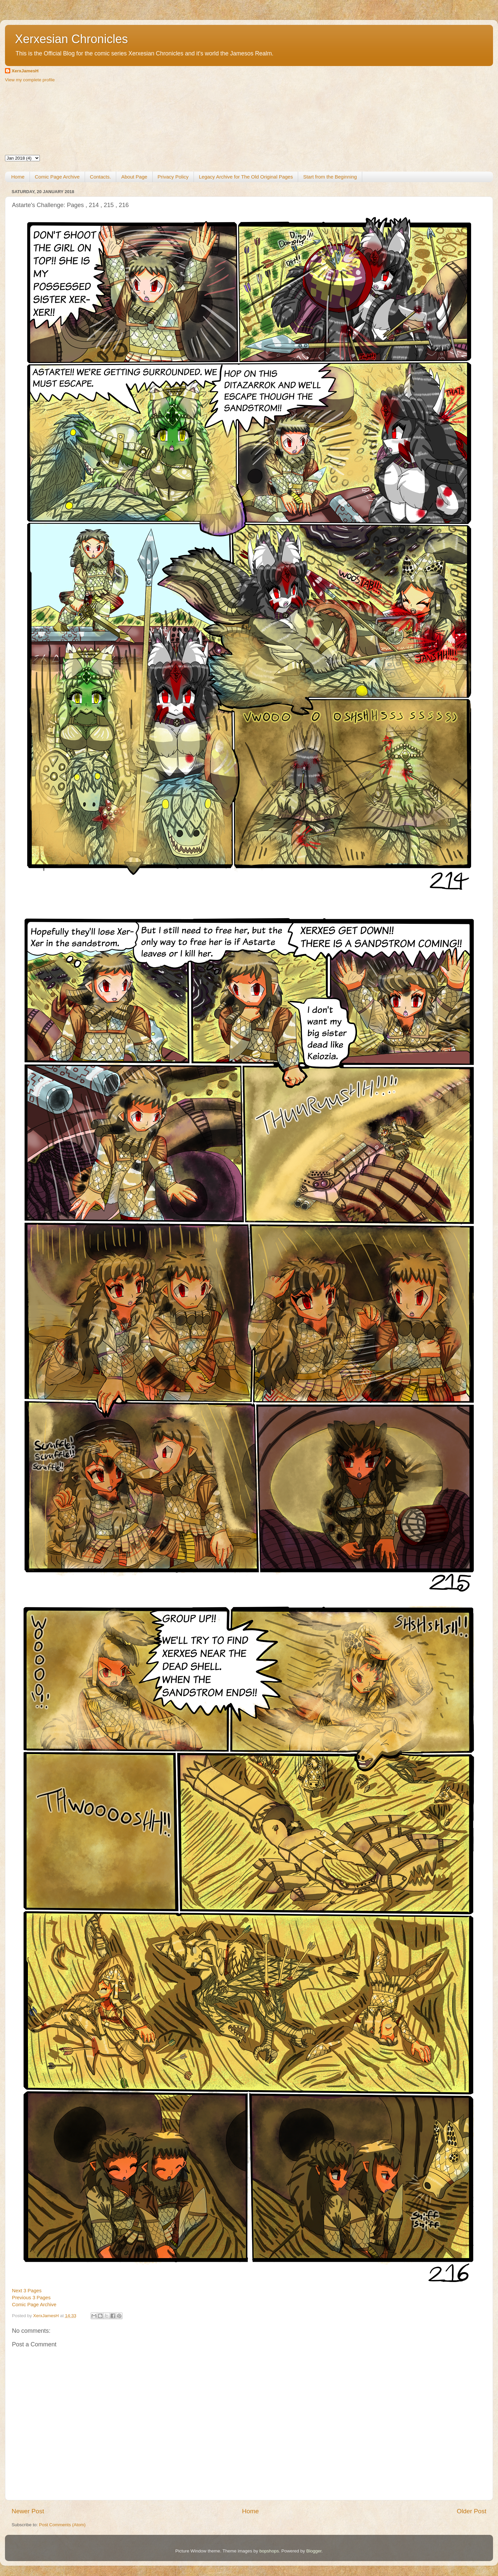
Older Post (471, 2511)
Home (18, 177)
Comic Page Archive (57, 177)
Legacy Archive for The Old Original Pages (246, 177)
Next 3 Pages (27, 2290)
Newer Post (28, 2511)
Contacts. (100, 177)
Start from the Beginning (330, 177)
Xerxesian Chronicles (71, 39)
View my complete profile (30, 79)
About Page (134, 177)
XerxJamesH (25, 70)
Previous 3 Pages (31, 2297)
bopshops (269, 2550)
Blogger (313, 2550)
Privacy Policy (173, 177)
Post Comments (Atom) (62, 2524)
